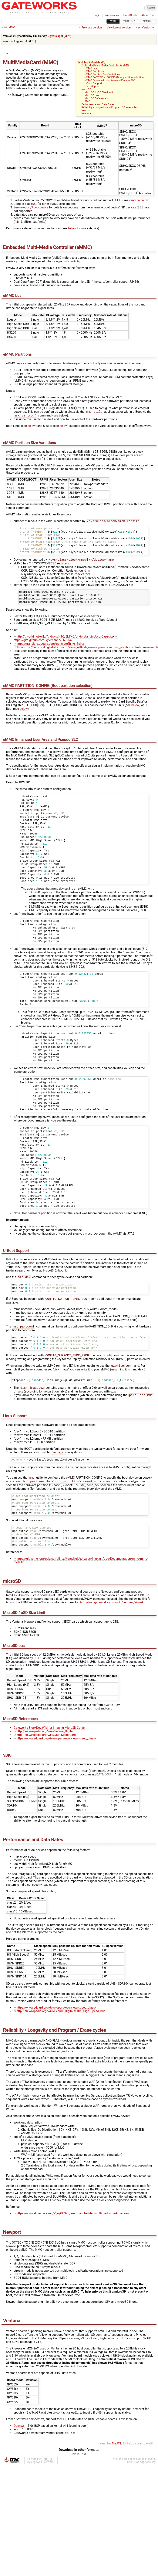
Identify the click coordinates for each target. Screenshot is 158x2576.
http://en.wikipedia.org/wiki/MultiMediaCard (45, 1741)
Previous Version (92, 27)
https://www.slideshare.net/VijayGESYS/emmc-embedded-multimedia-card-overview (71, 2220)
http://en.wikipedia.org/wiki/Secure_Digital (43, 1738)
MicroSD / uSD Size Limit (99, 92)
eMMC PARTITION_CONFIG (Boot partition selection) (115, 77)
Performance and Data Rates (97, 104)
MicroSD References (96, 98)
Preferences (112, 15)
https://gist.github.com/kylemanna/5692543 (66, 639)
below (72, 228)
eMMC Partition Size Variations (102, 74)
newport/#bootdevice (33, 207)
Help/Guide (130, 15)
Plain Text (79, 2461)
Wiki (113, 21)
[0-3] (107, 1781)
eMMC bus (91, 68)
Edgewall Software (42, 2468)
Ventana (86, 113)
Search (148, 21)
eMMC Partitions (94, 71)
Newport (86, 110)
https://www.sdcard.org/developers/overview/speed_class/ (55, 1745)
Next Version (143, 27)
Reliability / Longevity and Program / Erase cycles (109, 107)
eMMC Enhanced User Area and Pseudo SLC (110, 80)
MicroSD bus (92, 95)
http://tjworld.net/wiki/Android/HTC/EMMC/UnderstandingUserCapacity (63, 638)
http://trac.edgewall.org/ (141, 2468)
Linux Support (92, 86)
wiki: (5, 27)
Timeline (129, 21)
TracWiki (117, 2450)
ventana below (139, 200)
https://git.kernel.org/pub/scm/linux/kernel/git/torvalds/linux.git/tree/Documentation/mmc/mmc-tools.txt (81, 1567)
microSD (86, 89)
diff (67, 36)
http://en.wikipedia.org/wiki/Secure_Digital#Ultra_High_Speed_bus (59, 2018)
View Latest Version (119, 27)
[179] (78, 408)
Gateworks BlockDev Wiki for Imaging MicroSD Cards (49, 1734)
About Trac (148, 15)
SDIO (87, 101)
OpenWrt (19, 2432)
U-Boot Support (93, 83)
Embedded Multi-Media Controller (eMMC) (105, 65)
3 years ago (55, 36)
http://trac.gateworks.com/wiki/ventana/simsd (111, 1609)
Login (97, 15)
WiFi (106, 1771)
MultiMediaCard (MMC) (91, 62)
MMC (11, 27)
